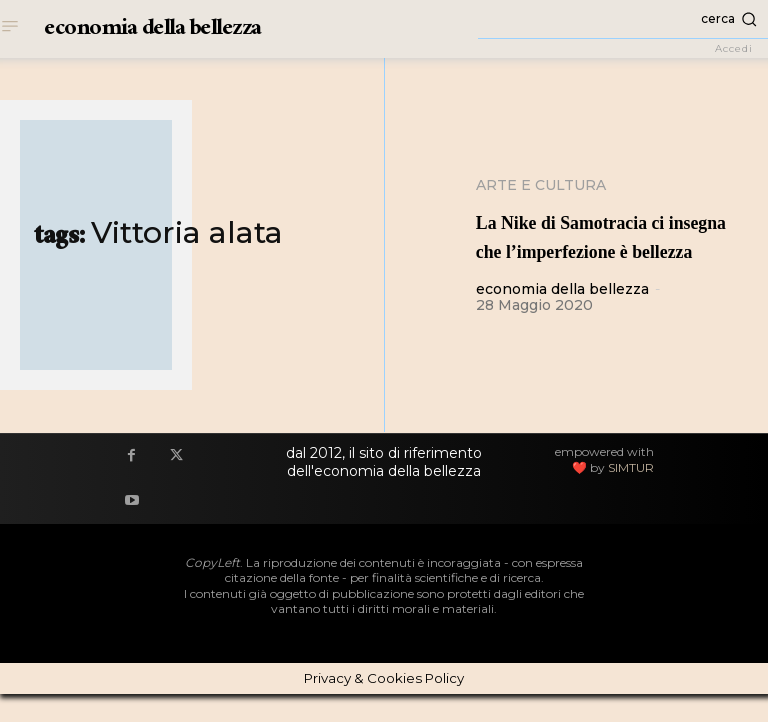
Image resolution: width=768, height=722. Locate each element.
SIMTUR (631, 495)
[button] (623, 19)
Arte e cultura (541, 185)
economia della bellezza (562, 318)
